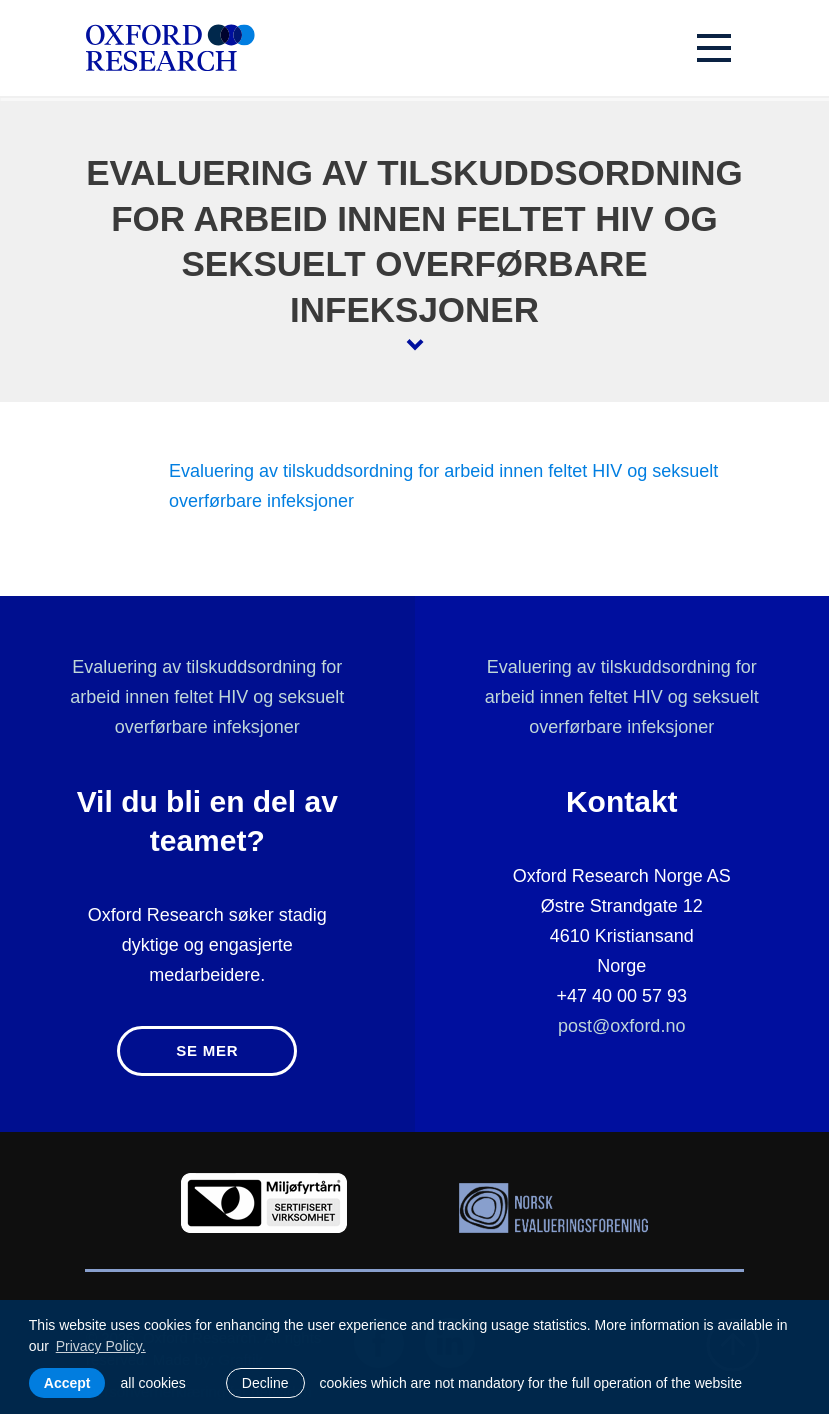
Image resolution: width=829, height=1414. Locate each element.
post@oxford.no (621, 1026)
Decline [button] (265, 1383)
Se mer (207, 1050)
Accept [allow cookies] (67, 1383)
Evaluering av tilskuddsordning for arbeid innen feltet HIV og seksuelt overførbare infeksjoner (207, 697)
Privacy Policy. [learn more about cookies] (101, 1346)
